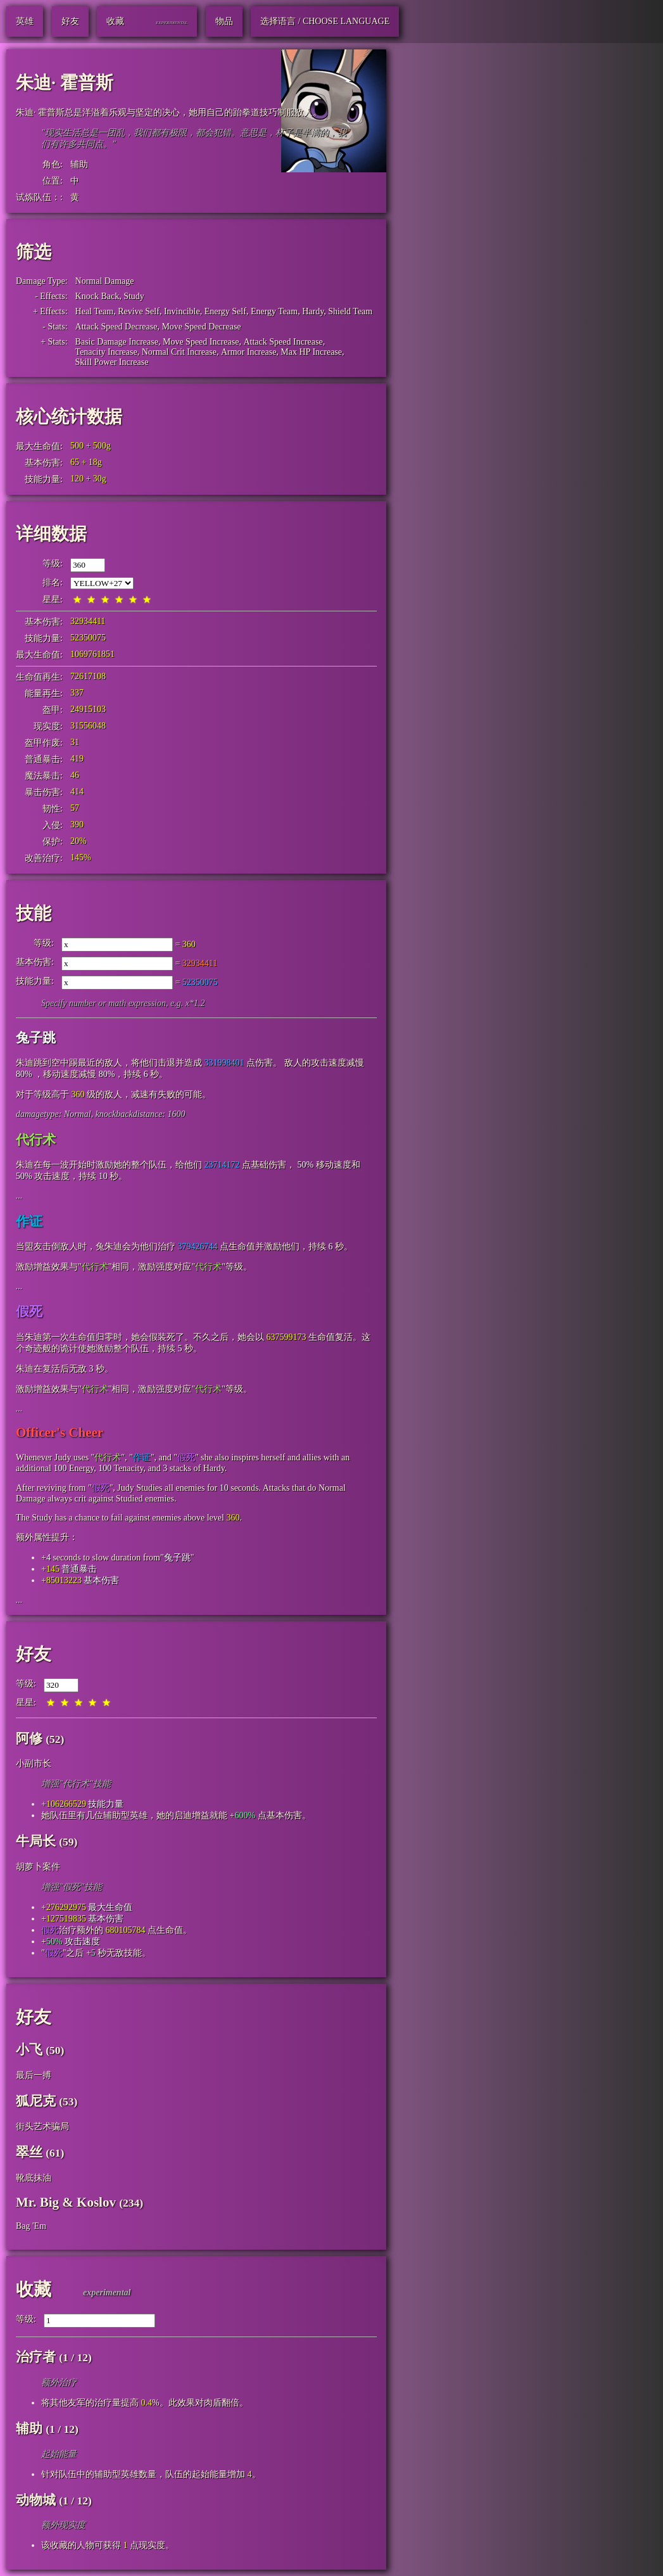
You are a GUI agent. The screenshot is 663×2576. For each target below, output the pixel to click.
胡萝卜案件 (38, 1866)
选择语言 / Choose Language (324, 21)
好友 (33, 1654)
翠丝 (29, 2152)
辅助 (79, 164)
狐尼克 (36, 2100)
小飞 (29, 2049)
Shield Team (350, 311)
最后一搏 (33, 2075)
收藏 (33, 2289)
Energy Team (274, 311)
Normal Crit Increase (179, 352)
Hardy (313, 311)
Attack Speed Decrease (116, 326)
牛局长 (36, 1841)
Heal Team (94, 311)
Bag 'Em (31, 2226)
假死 (29, 1311)
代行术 (36, 1139)
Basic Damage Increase (116, 342)
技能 (33, 913)
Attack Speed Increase (282, 342)
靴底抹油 (33, 2178)
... (19, 1196)
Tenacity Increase (106, 352)
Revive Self (139, 311)
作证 (29, 1221)
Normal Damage (104, 281)
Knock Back (97, 296)
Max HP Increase (311, 352)
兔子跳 (36, 1037)
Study (133, 296)
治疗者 (36, 2356)
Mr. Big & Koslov (66, 2202)
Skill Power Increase (112, 362)
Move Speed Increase (201, 342)
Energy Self (225, 311)
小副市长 (33, 1763)
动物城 (36, 2500)
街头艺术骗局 (42, 2126)
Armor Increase (248, 352)
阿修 (29, 1738)
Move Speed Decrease (201, 326)
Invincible (182, 311)
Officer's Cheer (59, 1432)
